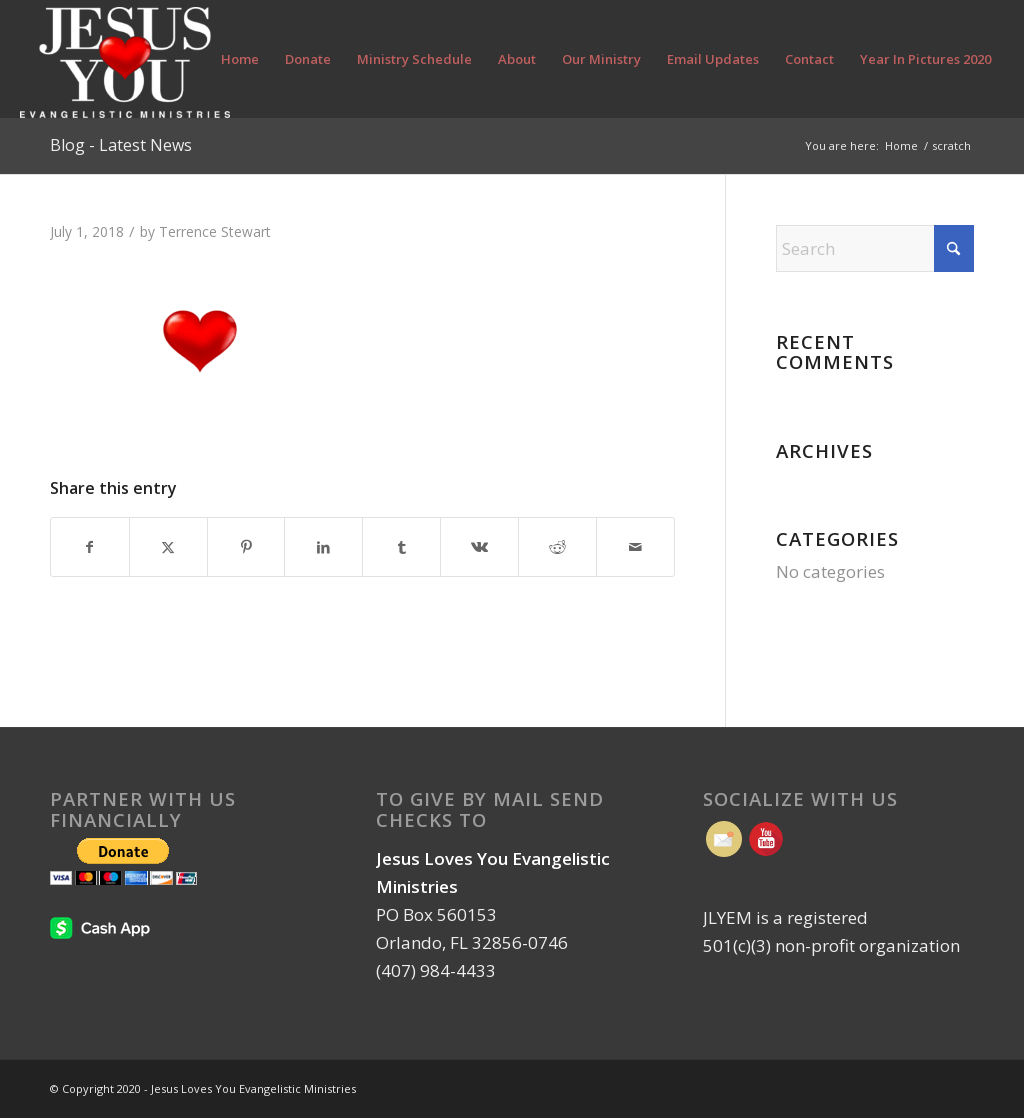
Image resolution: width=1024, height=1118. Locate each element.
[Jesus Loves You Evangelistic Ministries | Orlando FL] (124, 59)
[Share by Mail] (635, 547)
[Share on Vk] (479, 547)
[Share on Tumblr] (401, 547)
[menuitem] (240, 59)
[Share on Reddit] (557, 547)
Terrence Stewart (215, 231)
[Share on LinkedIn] (323, 547)
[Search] (875, 248)
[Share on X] (168, 547)
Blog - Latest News (121, 145)
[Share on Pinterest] (246, 547)
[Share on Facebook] (90, 547)
